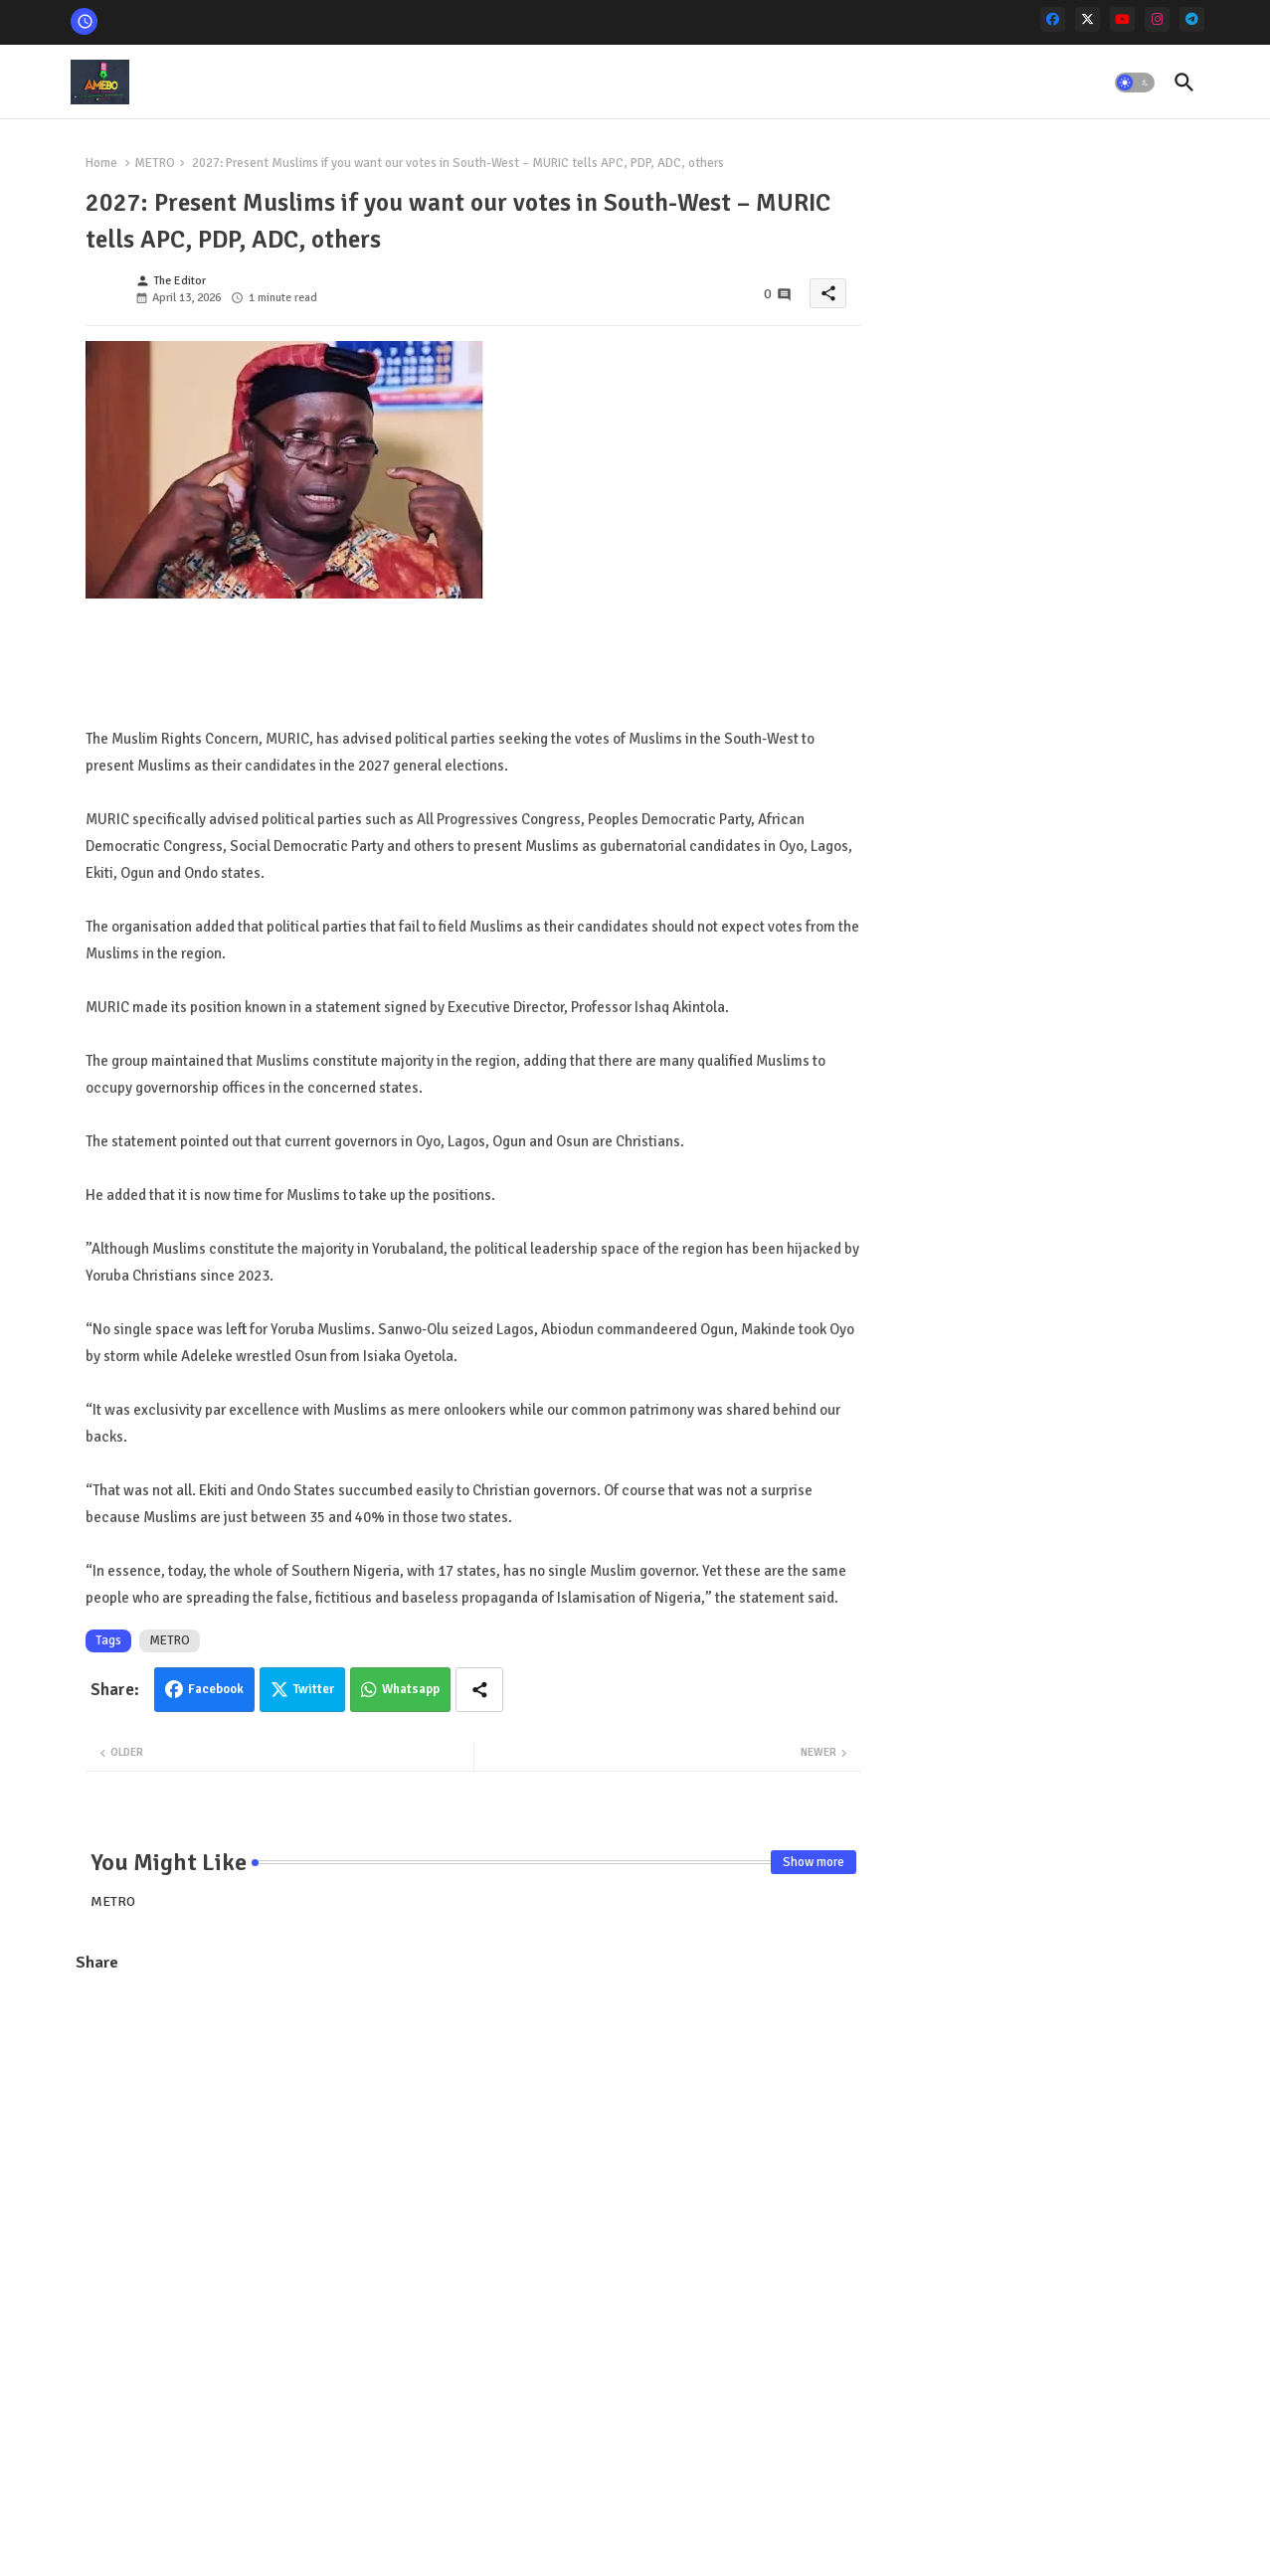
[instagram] (1157, 19)
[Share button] (479, 1689)
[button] (1135, 82)
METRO (154, 163)
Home (101, 163)
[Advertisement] (473, 2132)
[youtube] (1122, 19)
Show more (813, 1862)
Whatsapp (411, 1689)
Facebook (216, 1689)
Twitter (313, 1689)
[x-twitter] (1087, 19)
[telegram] (1191, 19)
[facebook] (1052, 19)
